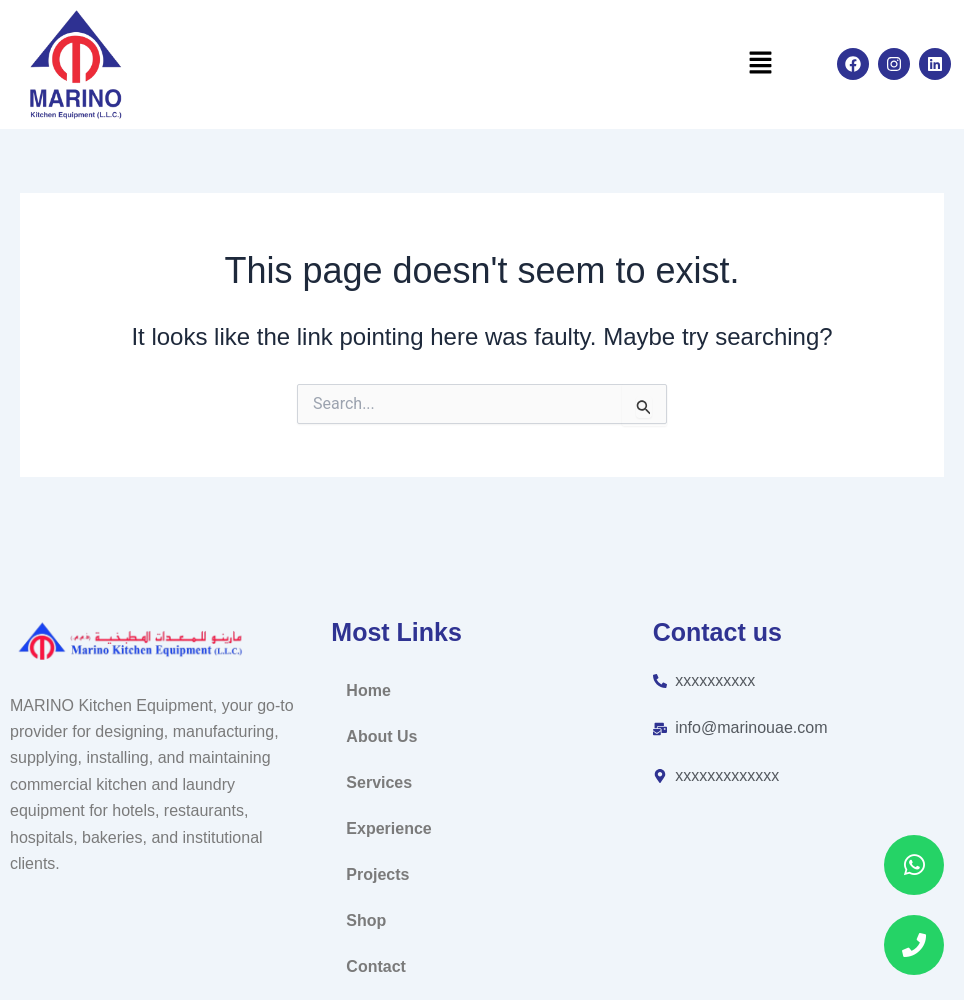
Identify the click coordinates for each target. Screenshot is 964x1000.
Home (368, 690)
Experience (388, 828)
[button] (760, 64)
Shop (366, 920)
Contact (376, 966)
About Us (381, 736)
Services (379, 782)
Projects (377, 874)
